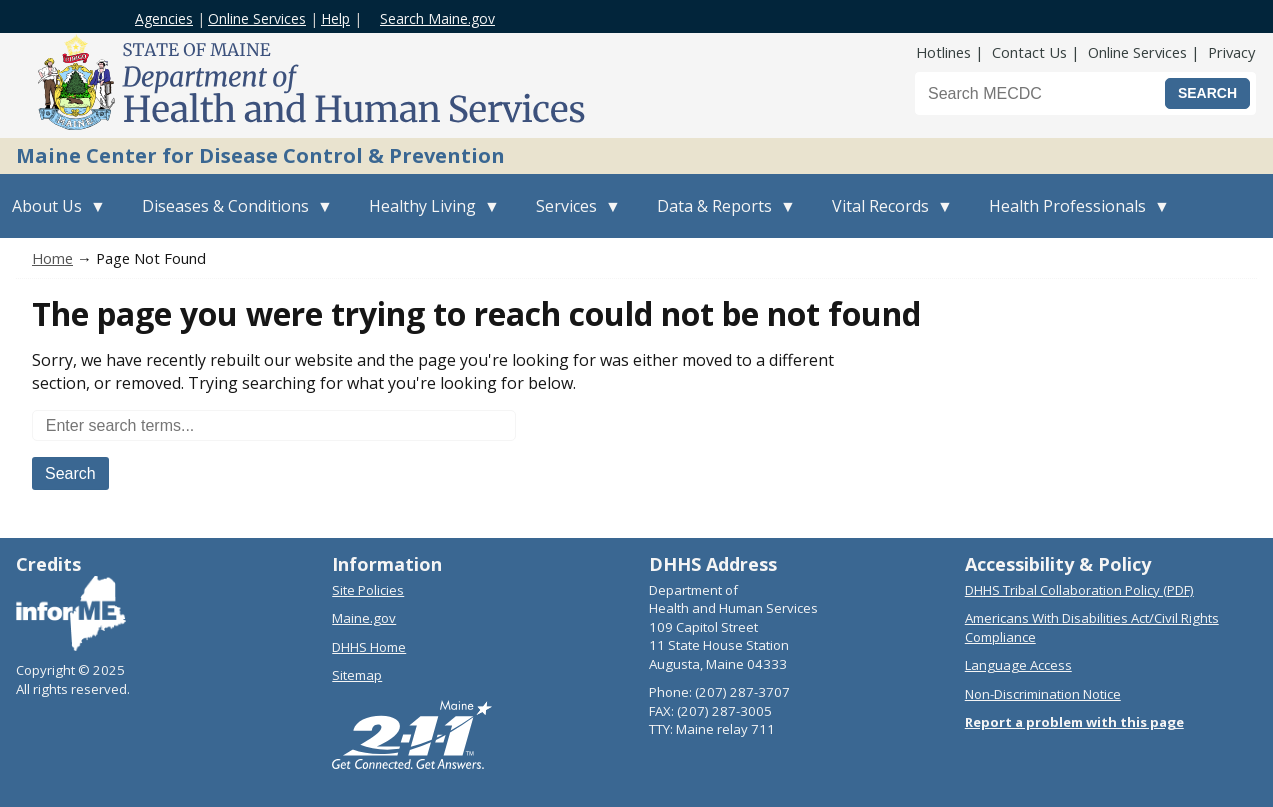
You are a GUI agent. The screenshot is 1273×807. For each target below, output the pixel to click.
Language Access (1018, 665)
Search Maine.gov (437, 18)
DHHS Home (369, 647)
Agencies (164, 18)
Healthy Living (428, 216)
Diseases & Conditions (231, 216)
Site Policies (368, 590)
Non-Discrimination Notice (1043, 694)
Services (572, 216)
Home (52, 258)
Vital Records (886, 216)
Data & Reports (720, 216)
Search (70, 473)
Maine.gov (364, 618)
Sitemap (357, 675)
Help (335, 18)
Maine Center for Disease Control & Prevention (260, 155)
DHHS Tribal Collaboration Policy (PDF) (1079, 590)
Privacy (1231, 52)
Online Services (257, 18)
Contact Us (1029, 52)
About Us (53, 216)
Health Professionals (1073, 216)
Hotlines (943, 52)
